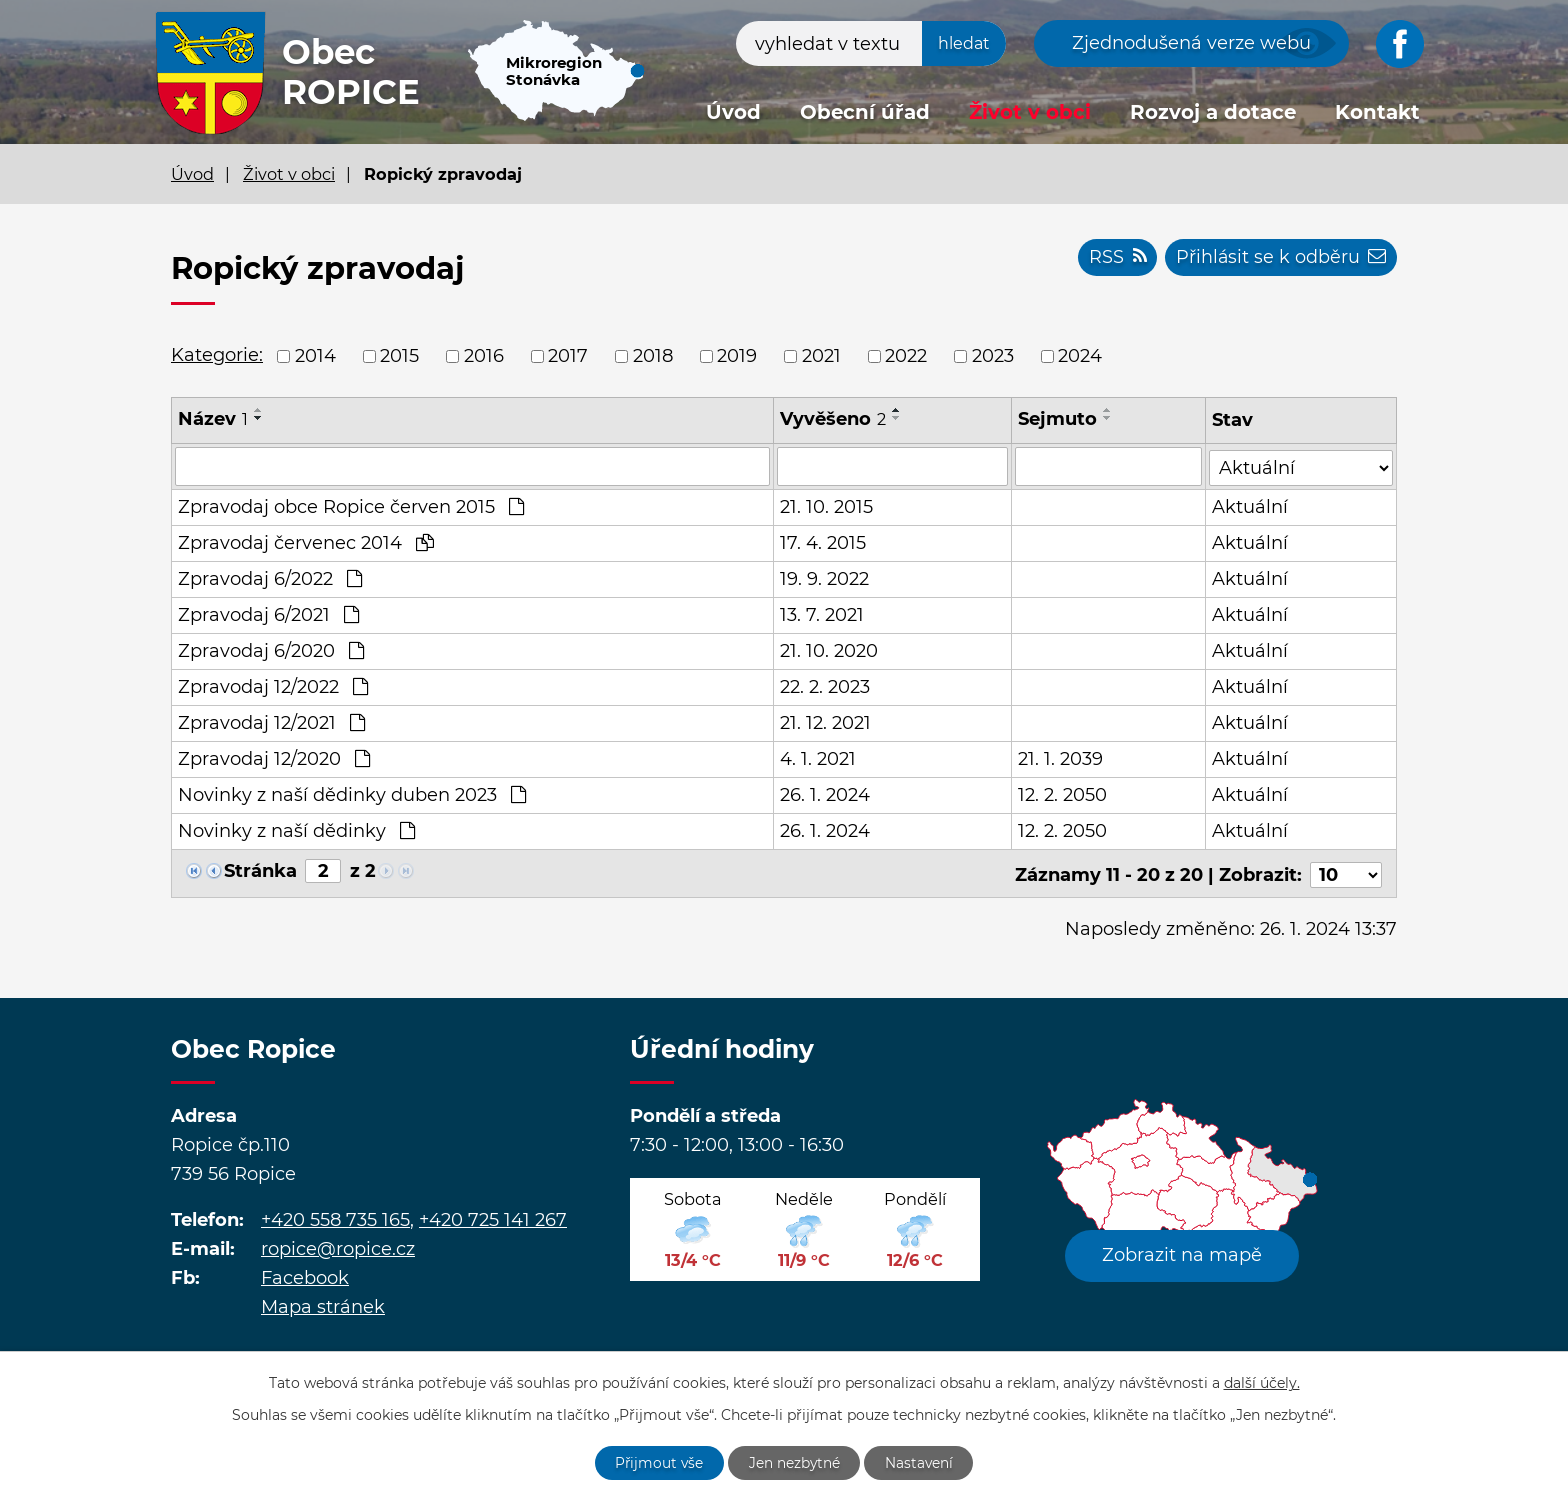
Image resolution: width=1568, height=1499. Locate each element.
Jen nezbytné (795, 1462)
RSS (1115, 258)
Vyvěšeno (833, 419)
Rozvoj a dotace (1213, 112)
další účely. (1262, 1382)
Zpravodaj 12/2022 (273, 686)
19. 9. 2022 (824, 578)
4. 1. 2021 (818, 758)
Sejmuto (1058, 419)
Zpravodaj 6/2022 (270, 578)
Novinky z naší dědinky (296, 830)
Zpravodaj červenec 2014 (306, 542)
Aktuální (1251, 506)
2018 (653, 356)
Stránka (260, 870)
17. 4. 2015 (823, 542)
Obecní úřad (865, 112)
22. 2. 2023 (825, 686)
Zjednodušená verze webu (1191, 43)
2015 (399, 356)
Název (213, 419)
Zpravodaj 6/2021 (268, 614)
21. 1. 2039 (1061, 758)
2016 (484, 356)
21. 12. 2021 (825, 722)
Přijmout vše (658, 1462)
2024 (1080, 356)
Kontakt (1377, 112)
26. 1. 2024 (825, 794)
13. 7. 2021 (822, 614)
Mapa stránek (323, 1303)
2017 (568, 356)
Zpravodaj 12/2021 (271, 722)
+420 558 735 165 (335, 1216)
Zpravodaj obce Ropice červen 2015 (351, 506)
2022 (906, 356)
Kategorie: (217, 355)
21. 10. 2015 (826, 506)
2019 (737, 356)
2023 (993, 356)
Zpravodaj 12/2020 (274, 758)
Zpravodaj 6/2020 (271, 650)
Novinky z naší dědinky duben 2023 (352, 794)
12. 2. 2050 (1063, 794)
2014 (315, 356)
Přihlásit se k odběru (1280, 258)
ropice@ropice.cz (338, 1245)
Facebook (305, 1274)
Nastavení (921, 1462)
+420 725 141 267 (493, 1216)
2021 (821, 356)
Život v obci (1030, 112)
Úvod (733, 112)
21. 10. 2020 (829, 650)
